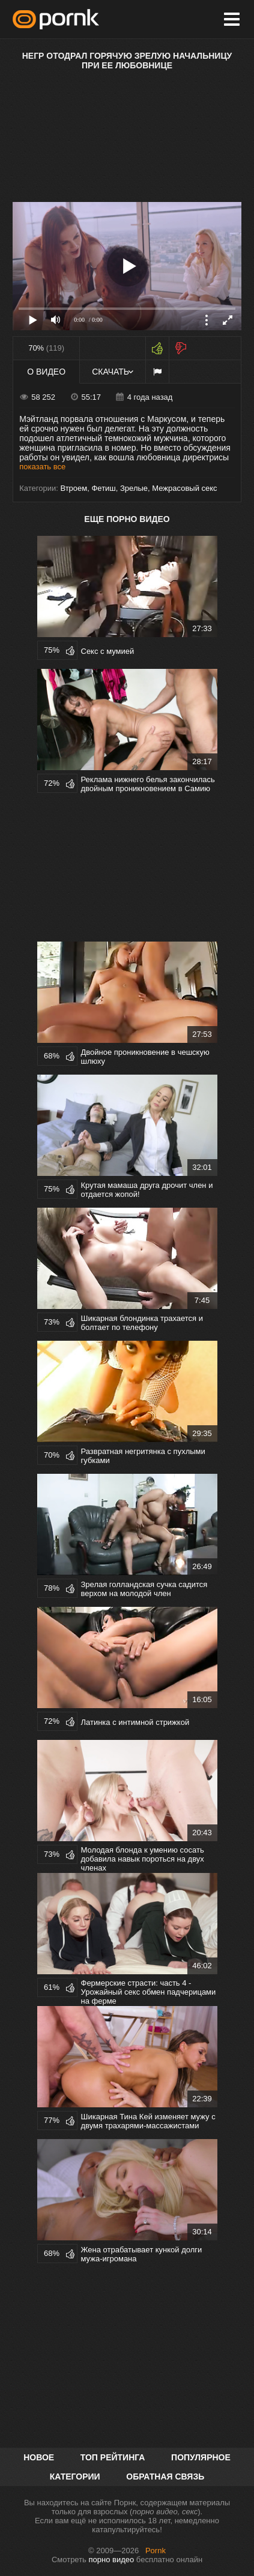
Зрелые (134, 488)
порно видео (112, 2559)
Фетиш (103, 488)
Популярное (201, 2457)
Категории (75, 2476)
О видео (46, 371)
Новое (38, 2457)
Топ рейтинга (112, 2457)
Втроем (73, 488)
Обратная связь (165, 2476)
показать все (42, 466)
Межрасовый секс (184, 488)
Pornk (155, 2550)
